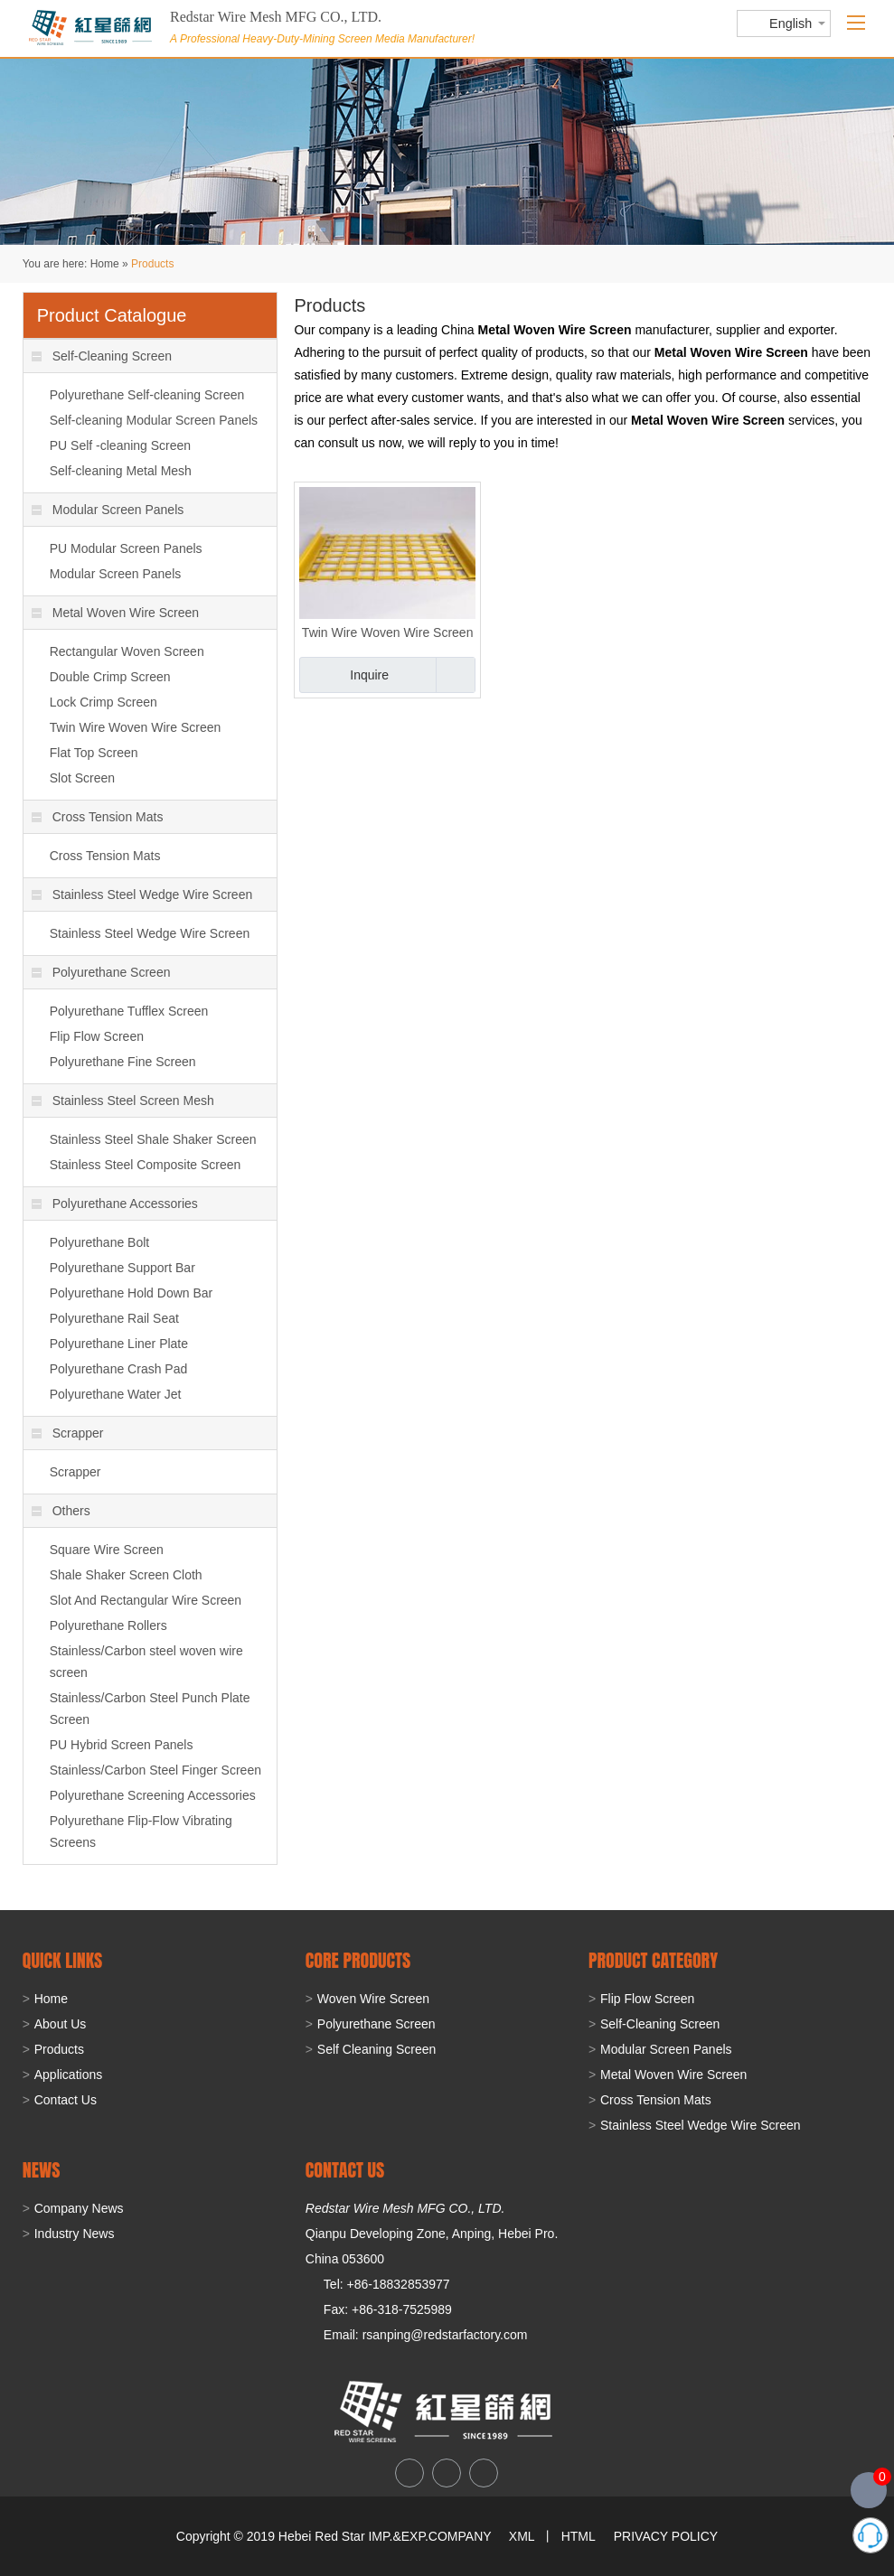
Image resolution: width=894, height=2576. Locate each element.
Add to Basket (455, 675)
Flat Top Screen (94, 752)
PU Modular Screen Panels (126, 548)
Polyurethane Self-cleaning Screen (147, 395)
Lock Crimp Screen (103, 702)
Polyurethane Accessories (115, 1203)
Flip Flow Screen (97, 1036)
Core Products (358, 1960)
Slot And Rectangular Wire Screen (145, 1600)
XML (521, 2536)
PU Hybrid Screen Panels (121, 1745)
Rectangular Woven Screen (127, 651)
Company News (79, 2208)
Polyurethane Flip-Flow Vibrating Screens (141, 1831)
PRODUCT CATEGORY (653, 1960)
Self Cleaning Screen (377, 2049)
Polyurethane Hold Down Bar (131, 1293)
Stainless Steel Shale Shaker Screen (153, 1139)
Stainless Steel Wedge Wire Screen (142, 894)
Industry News (74, 2233)
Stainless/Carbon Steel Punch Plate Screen (150, 1709)
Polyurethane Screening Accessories (153, 1795)
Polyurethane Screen (101, 972)
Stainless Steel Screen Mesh (123, 1100)
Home (104, 264)
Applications (68, 2074)
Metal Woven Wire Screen (115, 612)
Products (152, 264)
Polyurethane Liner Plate (119, 1343)
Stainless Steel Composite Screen (145, 1164)
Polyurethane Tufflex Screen (129, 1011)
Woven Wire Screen (373, 1998)
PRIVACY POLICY (666, 2536)
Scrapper (68, 1433)
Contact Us (65, 2100)
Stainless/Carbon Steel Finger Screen (155, 1770)
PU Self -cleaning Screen (120, 445)
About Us (60, 2024)
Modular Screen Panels (108, 509)
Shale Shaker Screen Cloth (126, 1575)
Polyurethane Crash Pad (119, 1369)
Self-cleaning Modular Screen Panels (154, 420)
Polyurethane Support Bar (122, 1267)
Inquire (369, 675)
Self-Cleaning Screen (102, 356)
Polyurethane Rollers (108, 1625)
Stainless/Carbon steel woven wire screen (146, 1662)
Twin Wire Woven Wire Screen (388, 632)
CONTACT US (345, 2170)
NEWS (42, 2170)
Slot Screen (82, 778)
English (790, 23)
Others (61, 1510)
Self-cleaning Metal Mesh (121, 471)
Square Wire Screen (107, 1549)
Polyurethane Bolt (100, 1242)
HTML (578, 2536)
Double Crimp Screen (110, 677)
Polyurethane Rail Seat (114, 1318)
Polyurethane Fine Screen (123, 1061)
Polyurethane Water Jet (116, 1394)
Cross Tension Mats (98, 817)
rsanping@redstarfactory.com (445, 2335)
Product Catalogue (112, 315)
